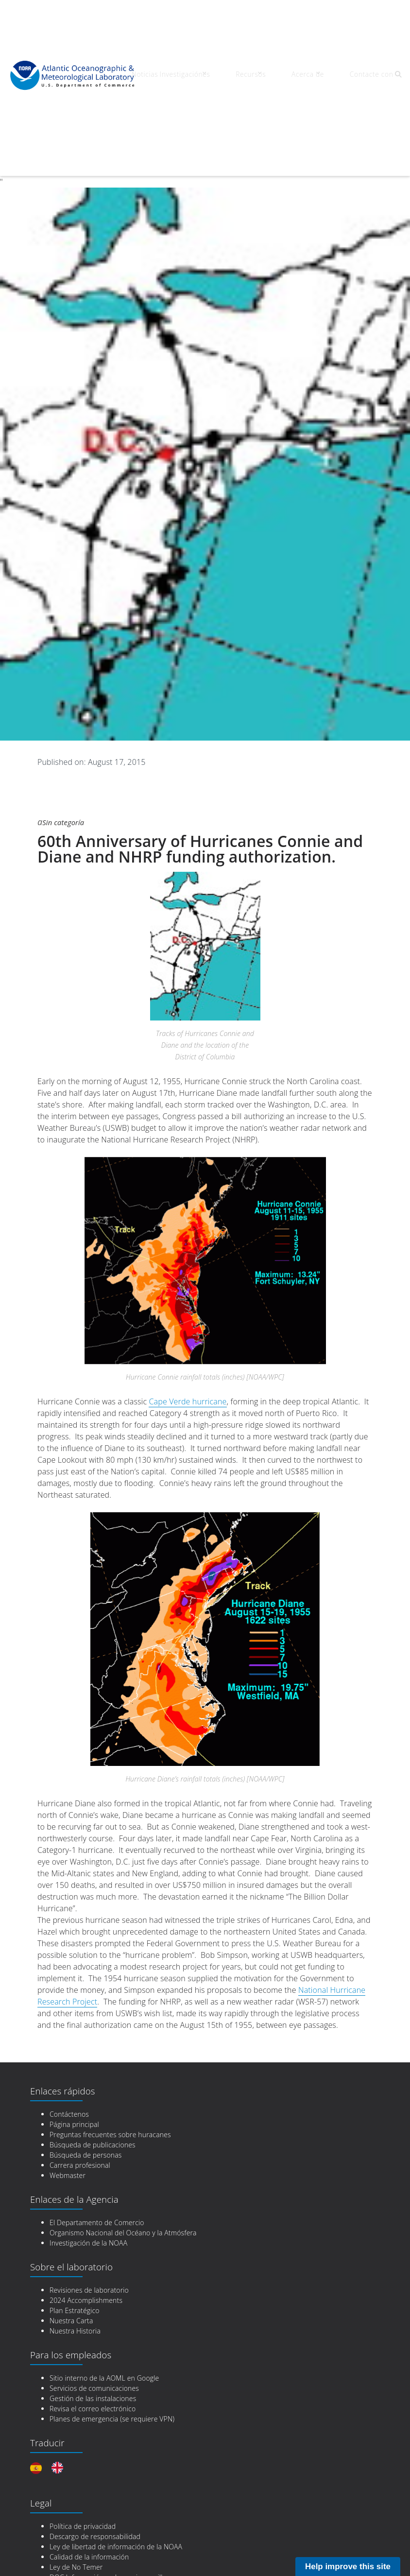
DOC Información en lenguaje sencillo (108, 2560)
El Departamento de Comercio (97, 2205)
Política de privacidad (83, 2509)
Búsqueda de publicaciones (93, 2127)
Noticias (157, 77)
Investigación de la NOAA (88, 2225)
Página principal (74, 2107)
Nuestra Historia (75, 2313)
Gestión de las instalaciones (93, 2381)
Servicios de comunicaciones (94, 2371)
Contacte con (352, 77)
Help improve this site (348, 2566)
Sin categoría (67, 805)
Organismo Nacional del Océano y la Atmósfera (123, 2215)
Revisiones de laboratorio (89, 2273)
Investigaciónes (201, 77)
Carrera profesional (80, 2148)
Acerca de (301, 77)
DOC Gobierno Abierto (85, 2570)
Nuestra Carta (71, 2303)
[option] (60, 2450)
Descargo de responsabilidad (95, 2519)
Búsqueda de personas (86, 2138)
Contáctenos (69, 2097)
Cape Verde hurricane (187, 1384)
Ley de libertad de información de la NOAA (116, 2529)
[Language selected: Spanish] (51, 2450)
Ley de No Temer (76, 2550)
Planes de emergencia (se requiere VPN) (112, 2401)
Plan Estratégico (75, 2293)
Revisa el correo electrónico (93, 2391)
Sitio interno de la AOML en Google (104, 2361)
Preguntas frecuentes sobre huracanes (110, 2117)
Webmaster (67, 2158)
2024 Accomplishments (86, 2283)
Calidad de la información (89, 2539)
